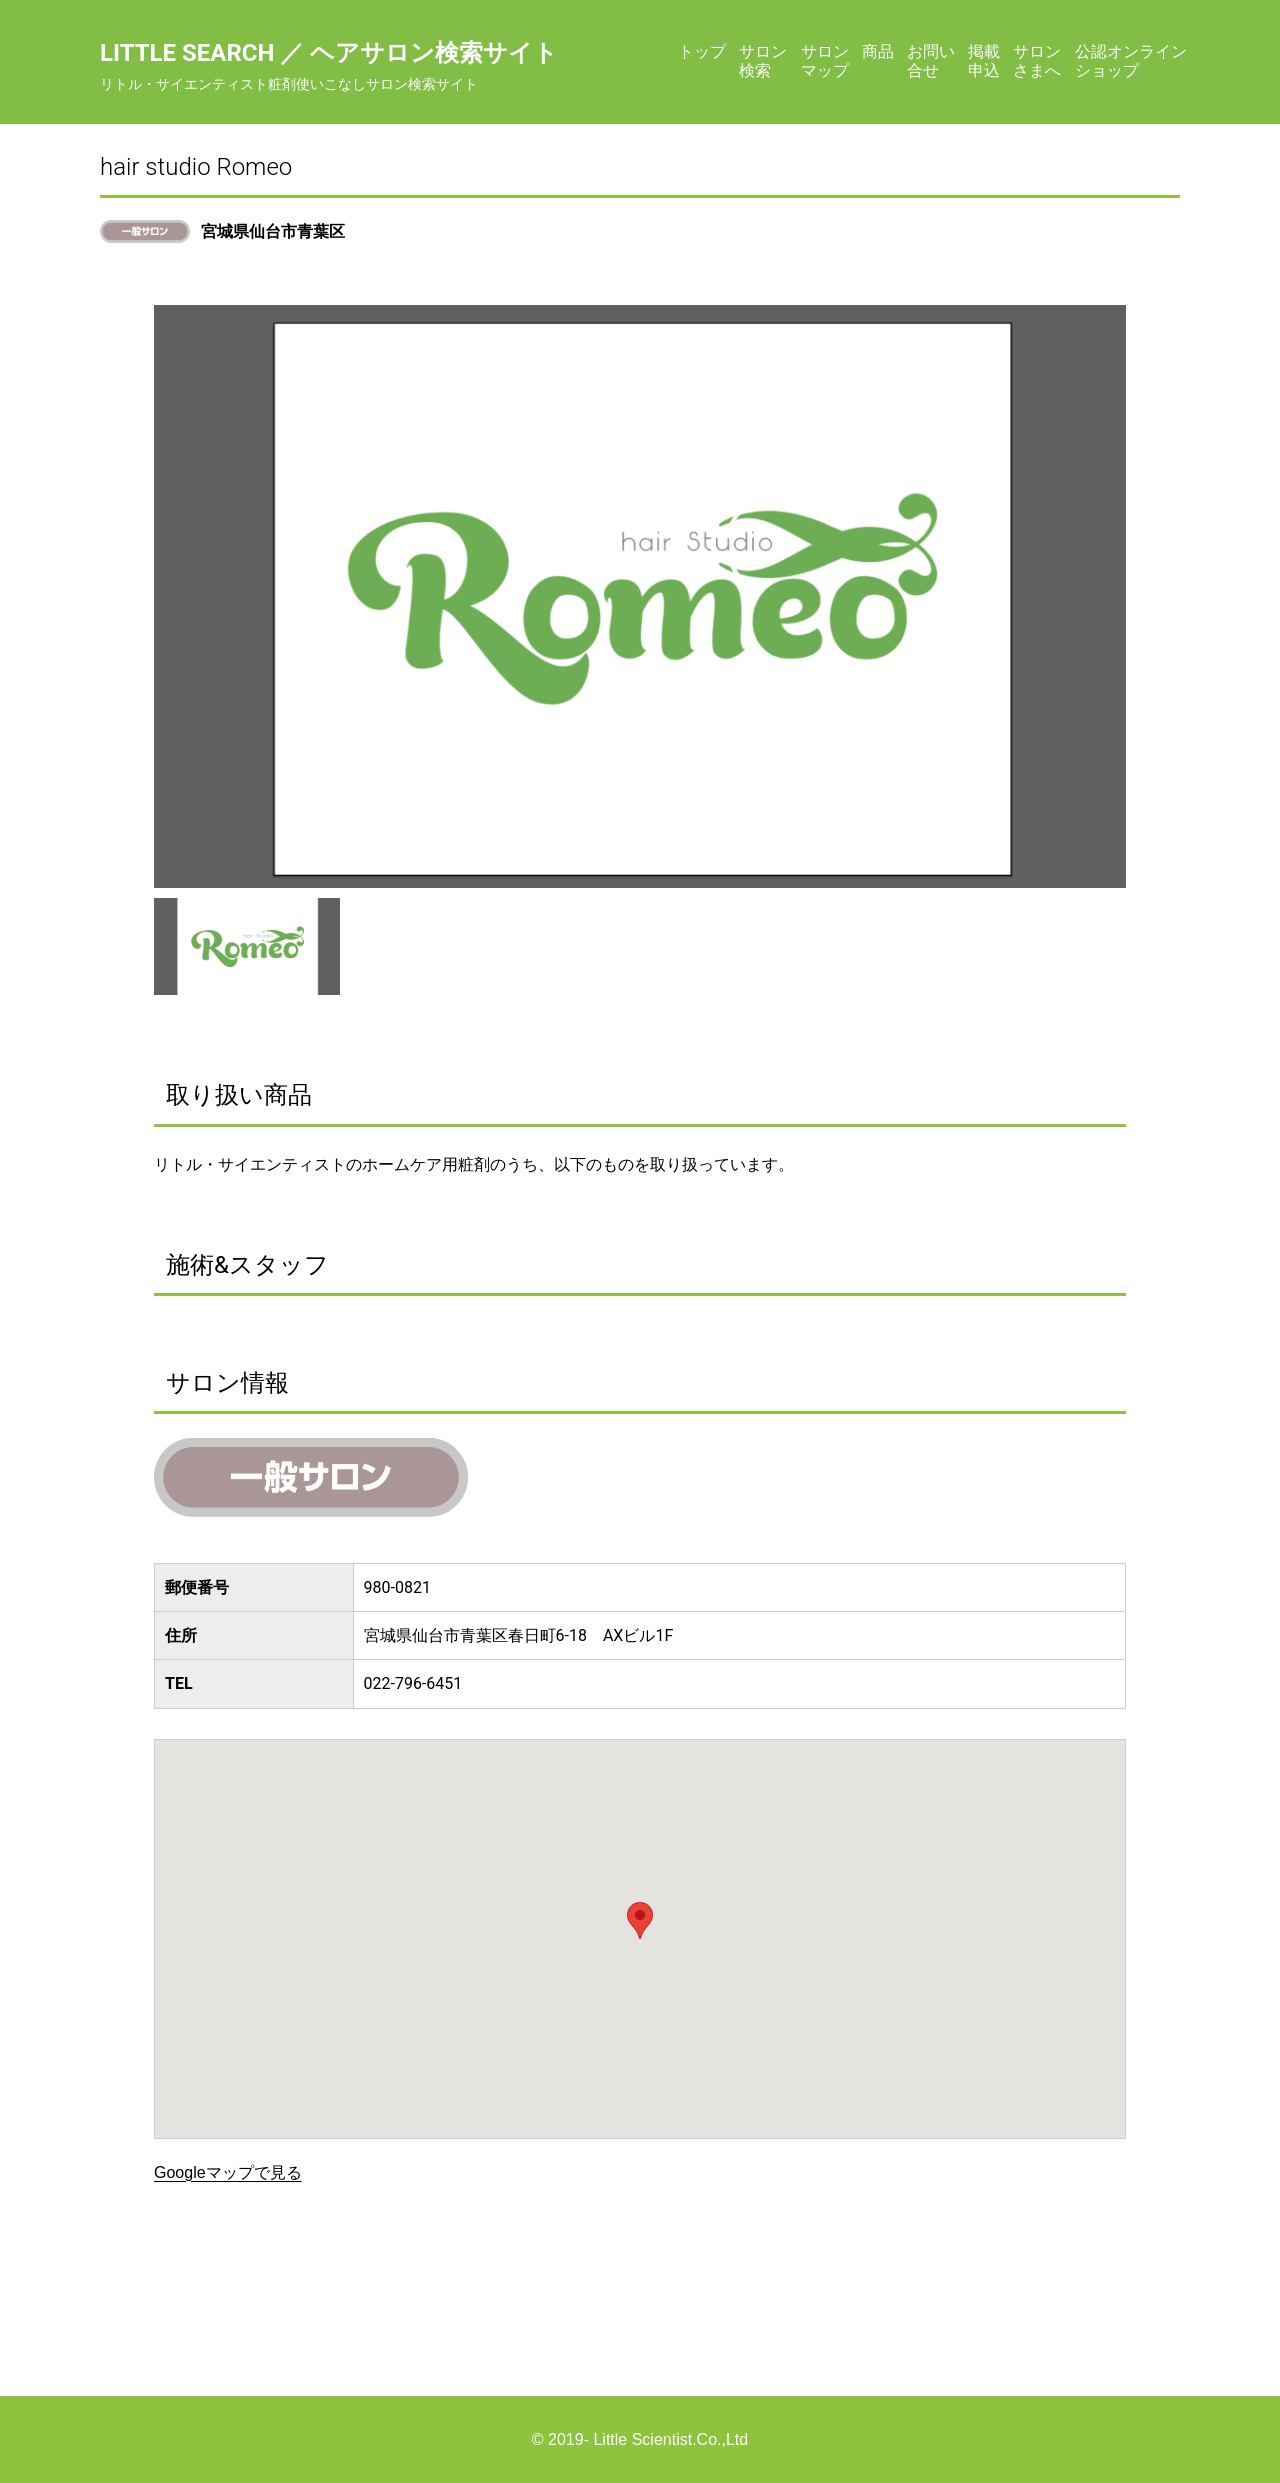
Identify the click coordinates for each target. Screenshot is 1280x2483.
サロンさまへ (1037, 60)
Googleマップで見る (228, 2172)
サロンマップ (825, 60)
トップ (702, 51)
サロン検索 (763, 60)
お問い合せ (931, 60)
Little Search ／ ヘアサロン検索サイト (329, 53)
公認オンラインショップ (1131, 60)
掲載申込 (984, 60)
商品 (878, 51)
